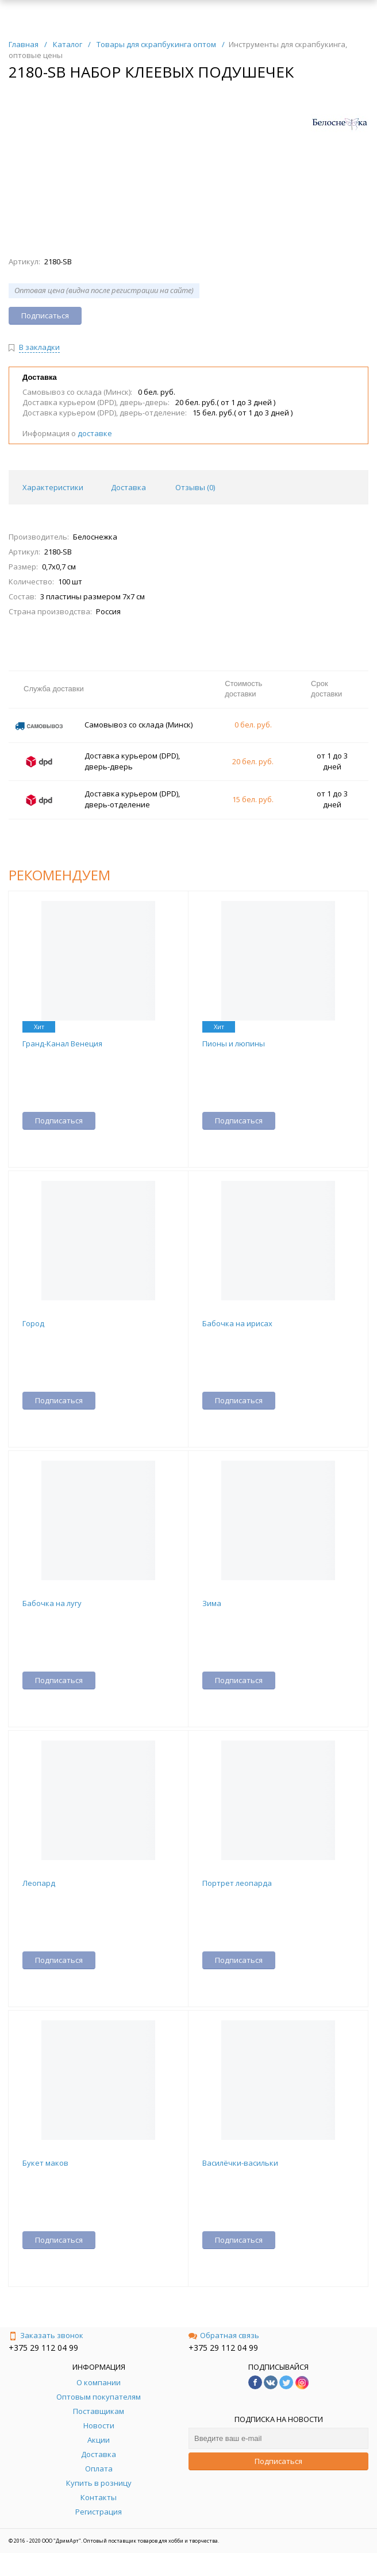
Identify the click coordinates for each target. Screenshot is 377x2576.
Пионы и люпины (233, 1043)
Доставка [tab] (128, 487)
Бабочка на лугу (52, 1603)
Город (33, 1323)
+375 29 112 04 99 (43, 2347)
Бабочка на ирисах (237, 1323)
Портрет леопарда (237, 1883)
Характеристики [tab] (52, 487)
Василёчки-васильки (240, 2163)
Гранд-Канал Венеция (62, 1043)
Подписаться (278, 2461)
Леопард (38, 1883)
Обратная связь (223, 2335)
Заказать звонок (46, 2335)
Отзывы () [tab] (195, 487)
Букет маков (45, 2163)
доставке (95, 433)
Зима (211, 1603)
